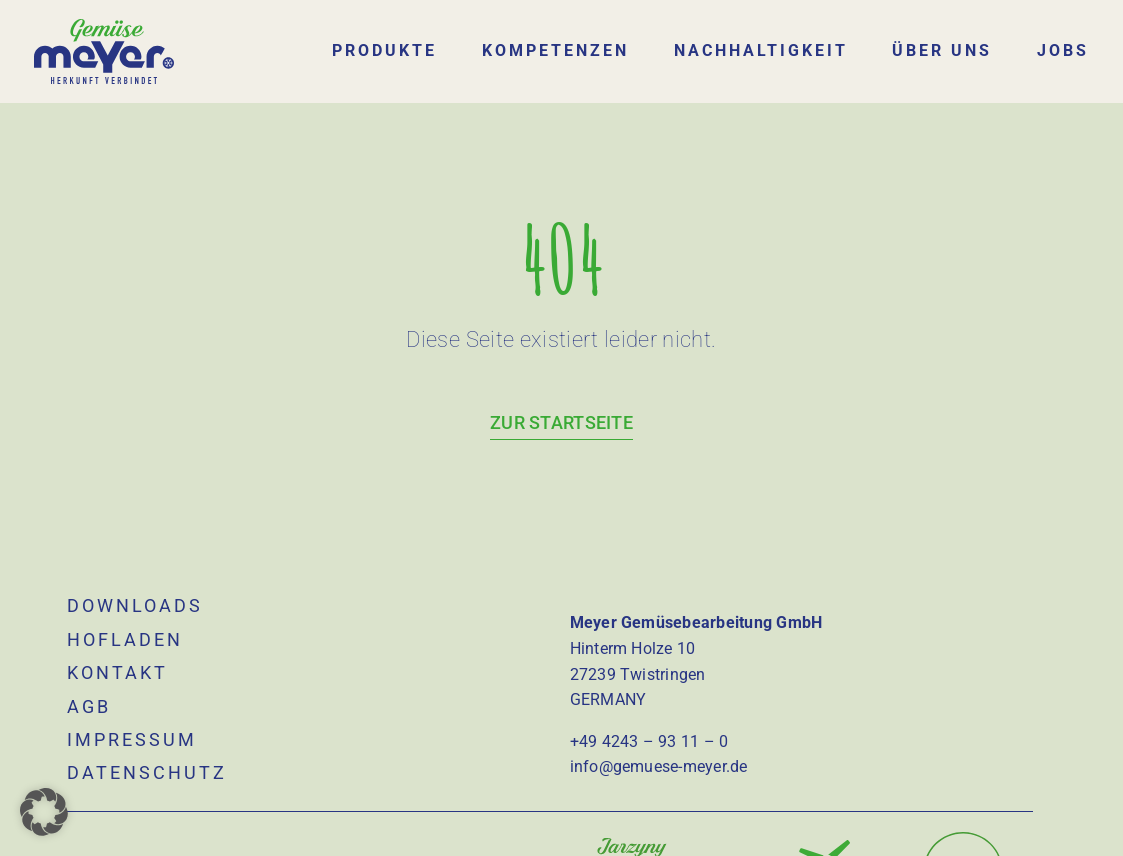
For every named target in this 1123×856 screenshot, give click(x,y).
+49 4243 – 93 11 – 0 (649, 726)
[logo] (104, 26)
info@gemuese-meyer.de (659, 752)
